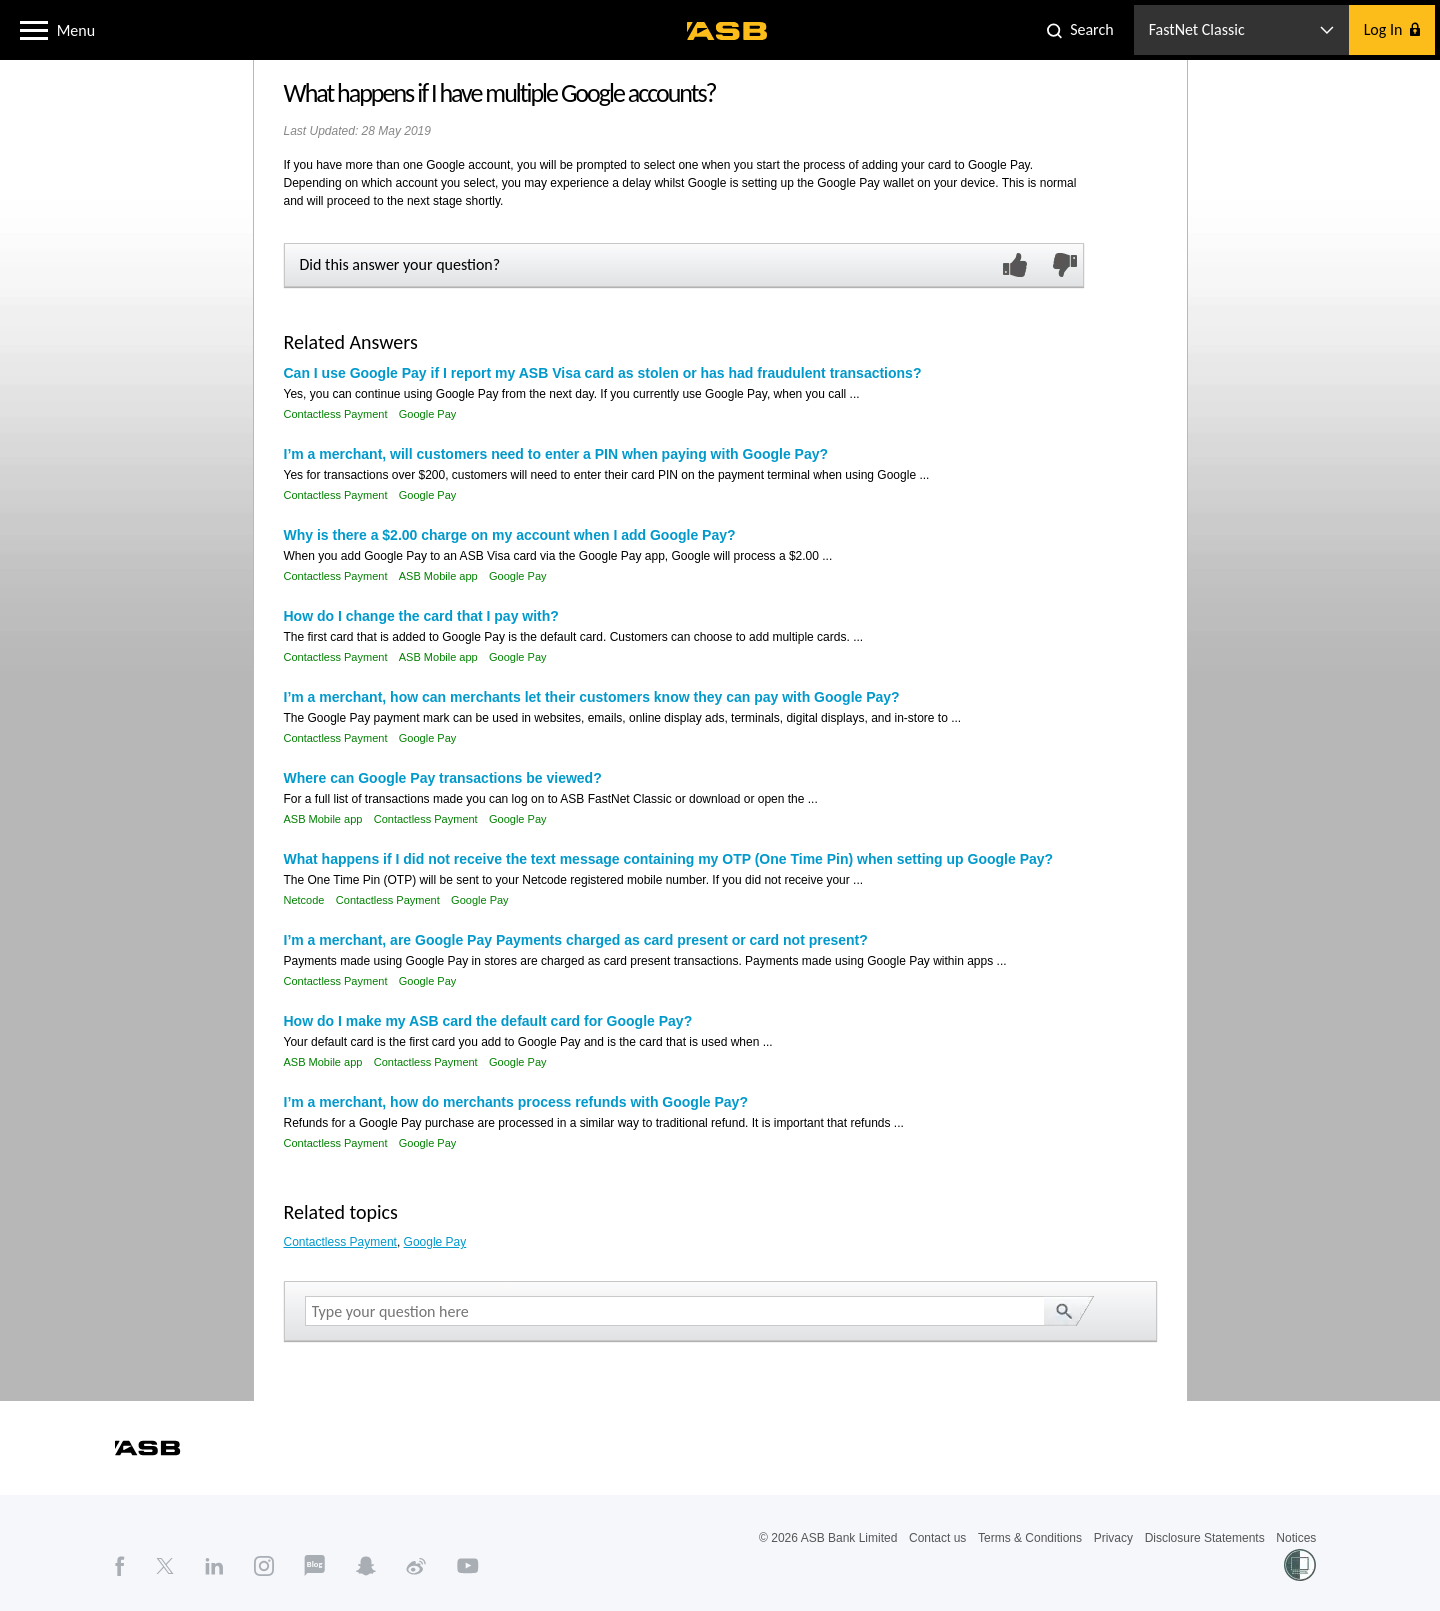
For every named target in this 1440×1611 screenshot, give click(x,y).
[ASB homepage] (727, 31)
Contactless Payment (336, 414)
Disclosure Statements (1205, 1538)
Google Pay (427, 414)
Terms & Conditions (1030, 1538)
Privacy (1113, 1538)
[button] (34, 29)
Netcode (304, 900)
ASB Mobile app (438, 576)
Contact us (937, 1538)
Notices (1296, 1538)
